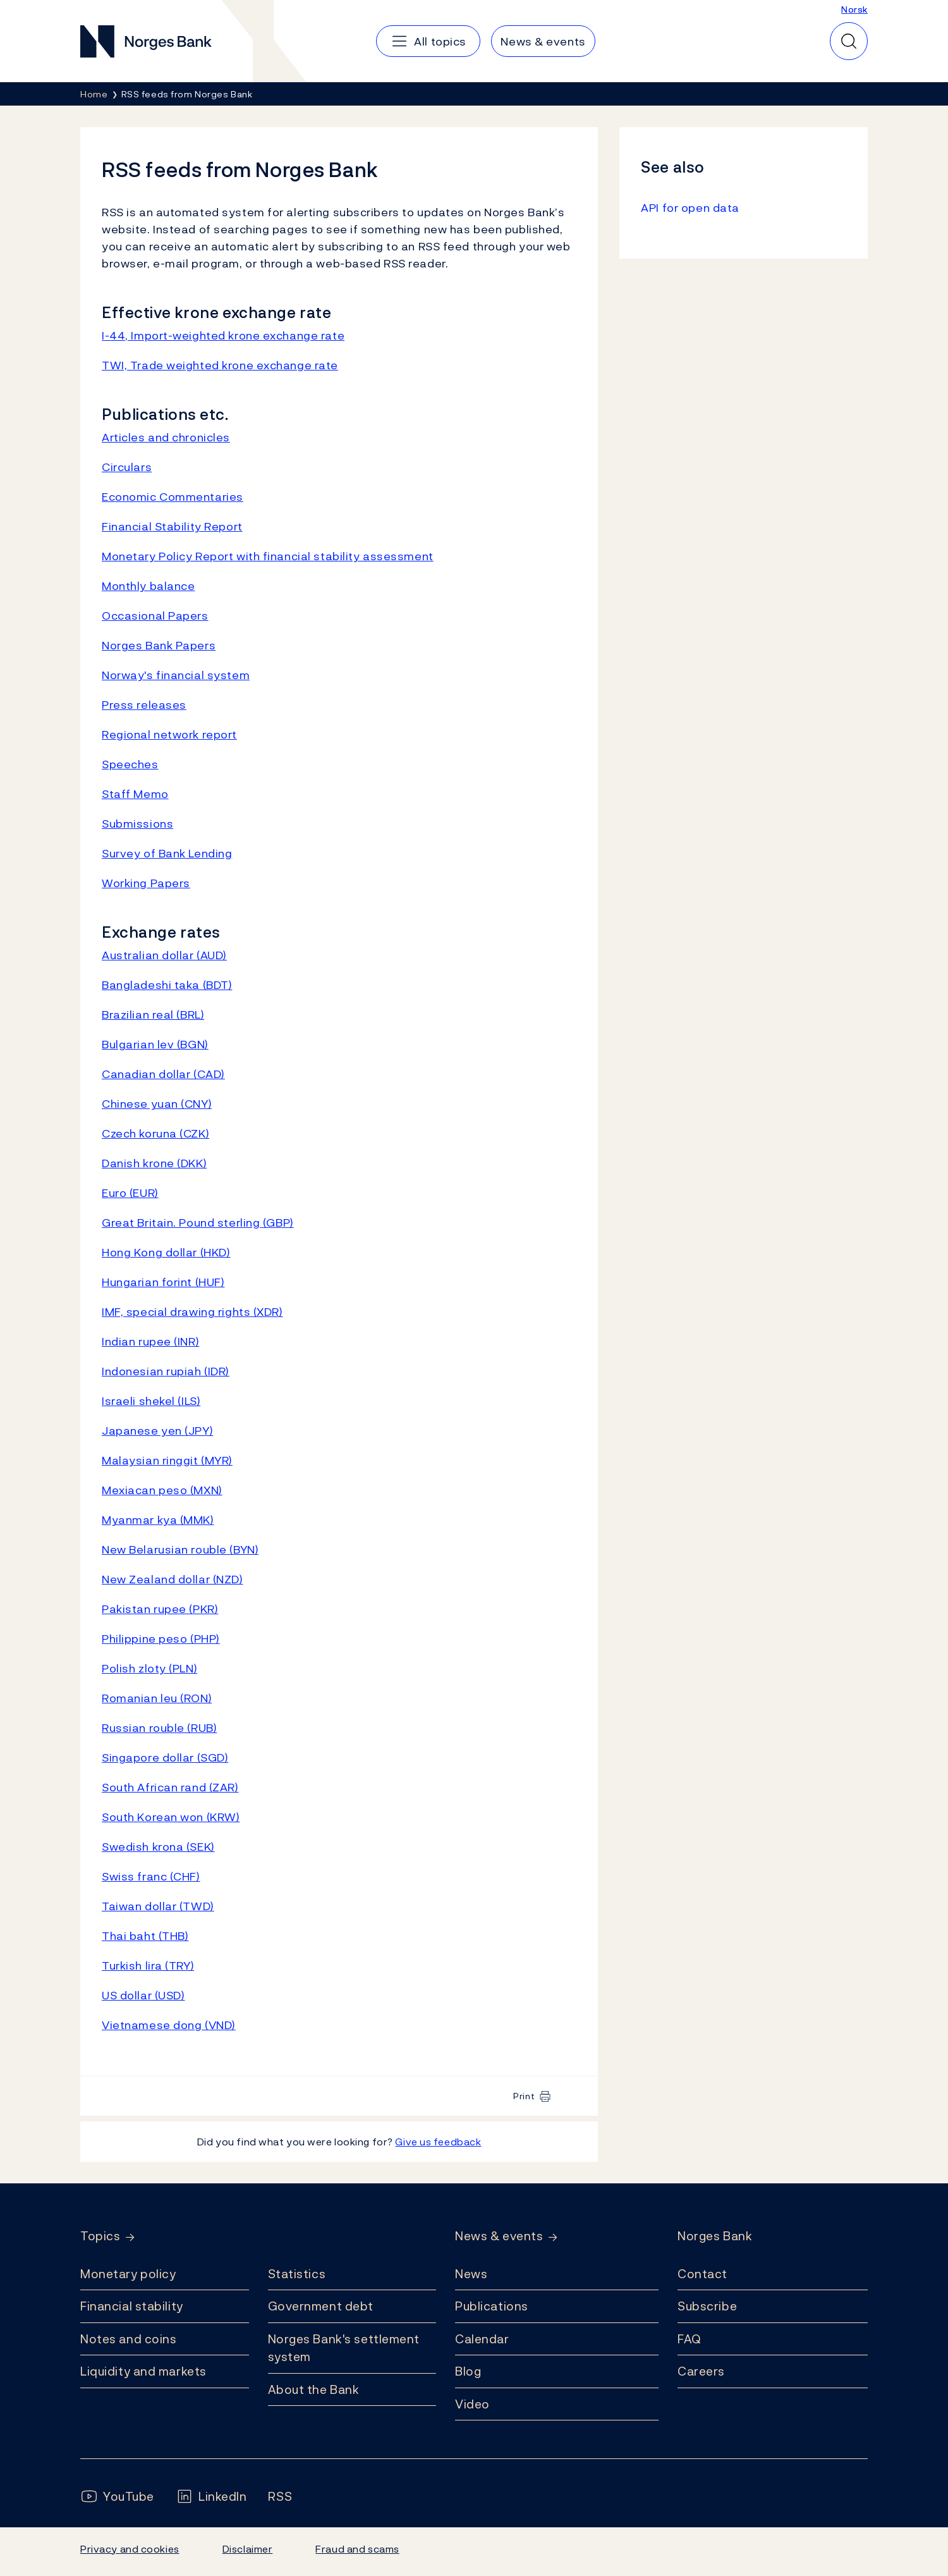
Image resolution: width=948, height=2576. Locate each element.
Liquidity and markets (143, 2371)
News (471, 2274)
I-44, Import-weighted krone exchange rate (223, 335)
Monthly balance (148, 585)
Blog (468, 2371)
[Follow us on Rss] (280, 2496)
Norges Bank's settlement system (344, 2348)
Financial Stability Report (172, 526)
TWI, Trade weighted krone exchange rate (220, 365)
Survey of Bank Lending (167, 853)
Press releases (144, 704)
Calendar (482, 2339)
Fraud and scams (357, 2548)
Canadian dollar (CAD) (163, 1074)
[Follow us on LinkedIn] (211, 2496)
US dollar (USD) (143, 1995)
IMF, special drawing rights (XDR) (192, 1311)
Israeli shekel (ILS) (151, 1400)
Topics (100, 2236)
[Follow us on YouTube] (117, 2496)
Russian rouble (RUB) (159, 1727)
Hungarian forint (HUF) (163, 1282)
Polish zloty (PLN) (149, 1668)
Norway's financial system (176, 675)
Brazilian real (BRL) (153, 1014)
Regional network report (169, 734)
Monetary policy (128, 2274)
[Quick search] (849, 41)
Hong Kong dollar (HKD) (166, 1252)
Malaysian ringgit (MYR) (167, 1460)
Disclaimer (247, 2548)
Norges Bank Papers (159, 645)
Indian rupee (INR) (150, 1341)
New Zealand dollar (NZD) (172, 1579)
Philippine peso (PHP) (161, 1638)
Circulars (127, 466)
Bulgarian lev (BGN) (155, 1044)
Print (524, 2095)
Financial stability (131, 2306)
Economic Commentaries (172, 496)
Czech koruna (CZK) (155, 1133)
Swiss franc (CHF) (151, 1876)
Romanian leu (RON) (157, 1698)
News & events (499, 2236)
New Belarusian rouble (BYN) (180, 1549)
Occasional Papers (155, 615)
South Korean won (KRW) (171, 1816)
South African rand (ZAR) (170, 1787)
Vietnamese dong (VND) (169, 2024)
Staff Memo (135, 793)
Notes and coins (128, 2339)
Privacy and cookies (129, 2548)
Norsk (854, 9)
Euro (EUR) (130, 1192)
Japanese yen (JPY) (157, 1430)
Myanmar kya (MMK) (158, 1519)
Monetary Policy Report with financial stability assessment (268, 556)
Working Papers (146, 883)
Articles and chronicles (166, 437)
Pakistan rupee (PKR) (160, 1608)
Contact (702, 2274)
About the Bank (314, 2389)
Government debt (321, 2306)
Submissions (137, 823)
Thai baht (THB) (145, 1935)
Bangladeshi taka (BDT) (167, 984)
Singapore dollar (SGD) (165, 1757)
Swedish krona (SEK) (158, 1846)
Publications (491, 2306)
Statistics (297, 2274)
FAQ (690, 2339)
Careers (701, 2371)
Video (472, 2404)
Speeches (130, 764)
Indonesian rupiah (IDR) (165, 1371)
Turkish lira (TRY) (148, 1965)
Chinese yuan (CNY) (157, 1103)
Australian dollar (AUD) (164, 955)
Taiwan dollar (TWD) (158, 1906)
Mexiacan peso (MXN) (162, 1490)
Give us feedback (438, 2141)
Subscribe (707, 2306)
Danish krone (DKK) (154, 1163)
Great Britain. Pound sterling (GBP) (198, 1222)
